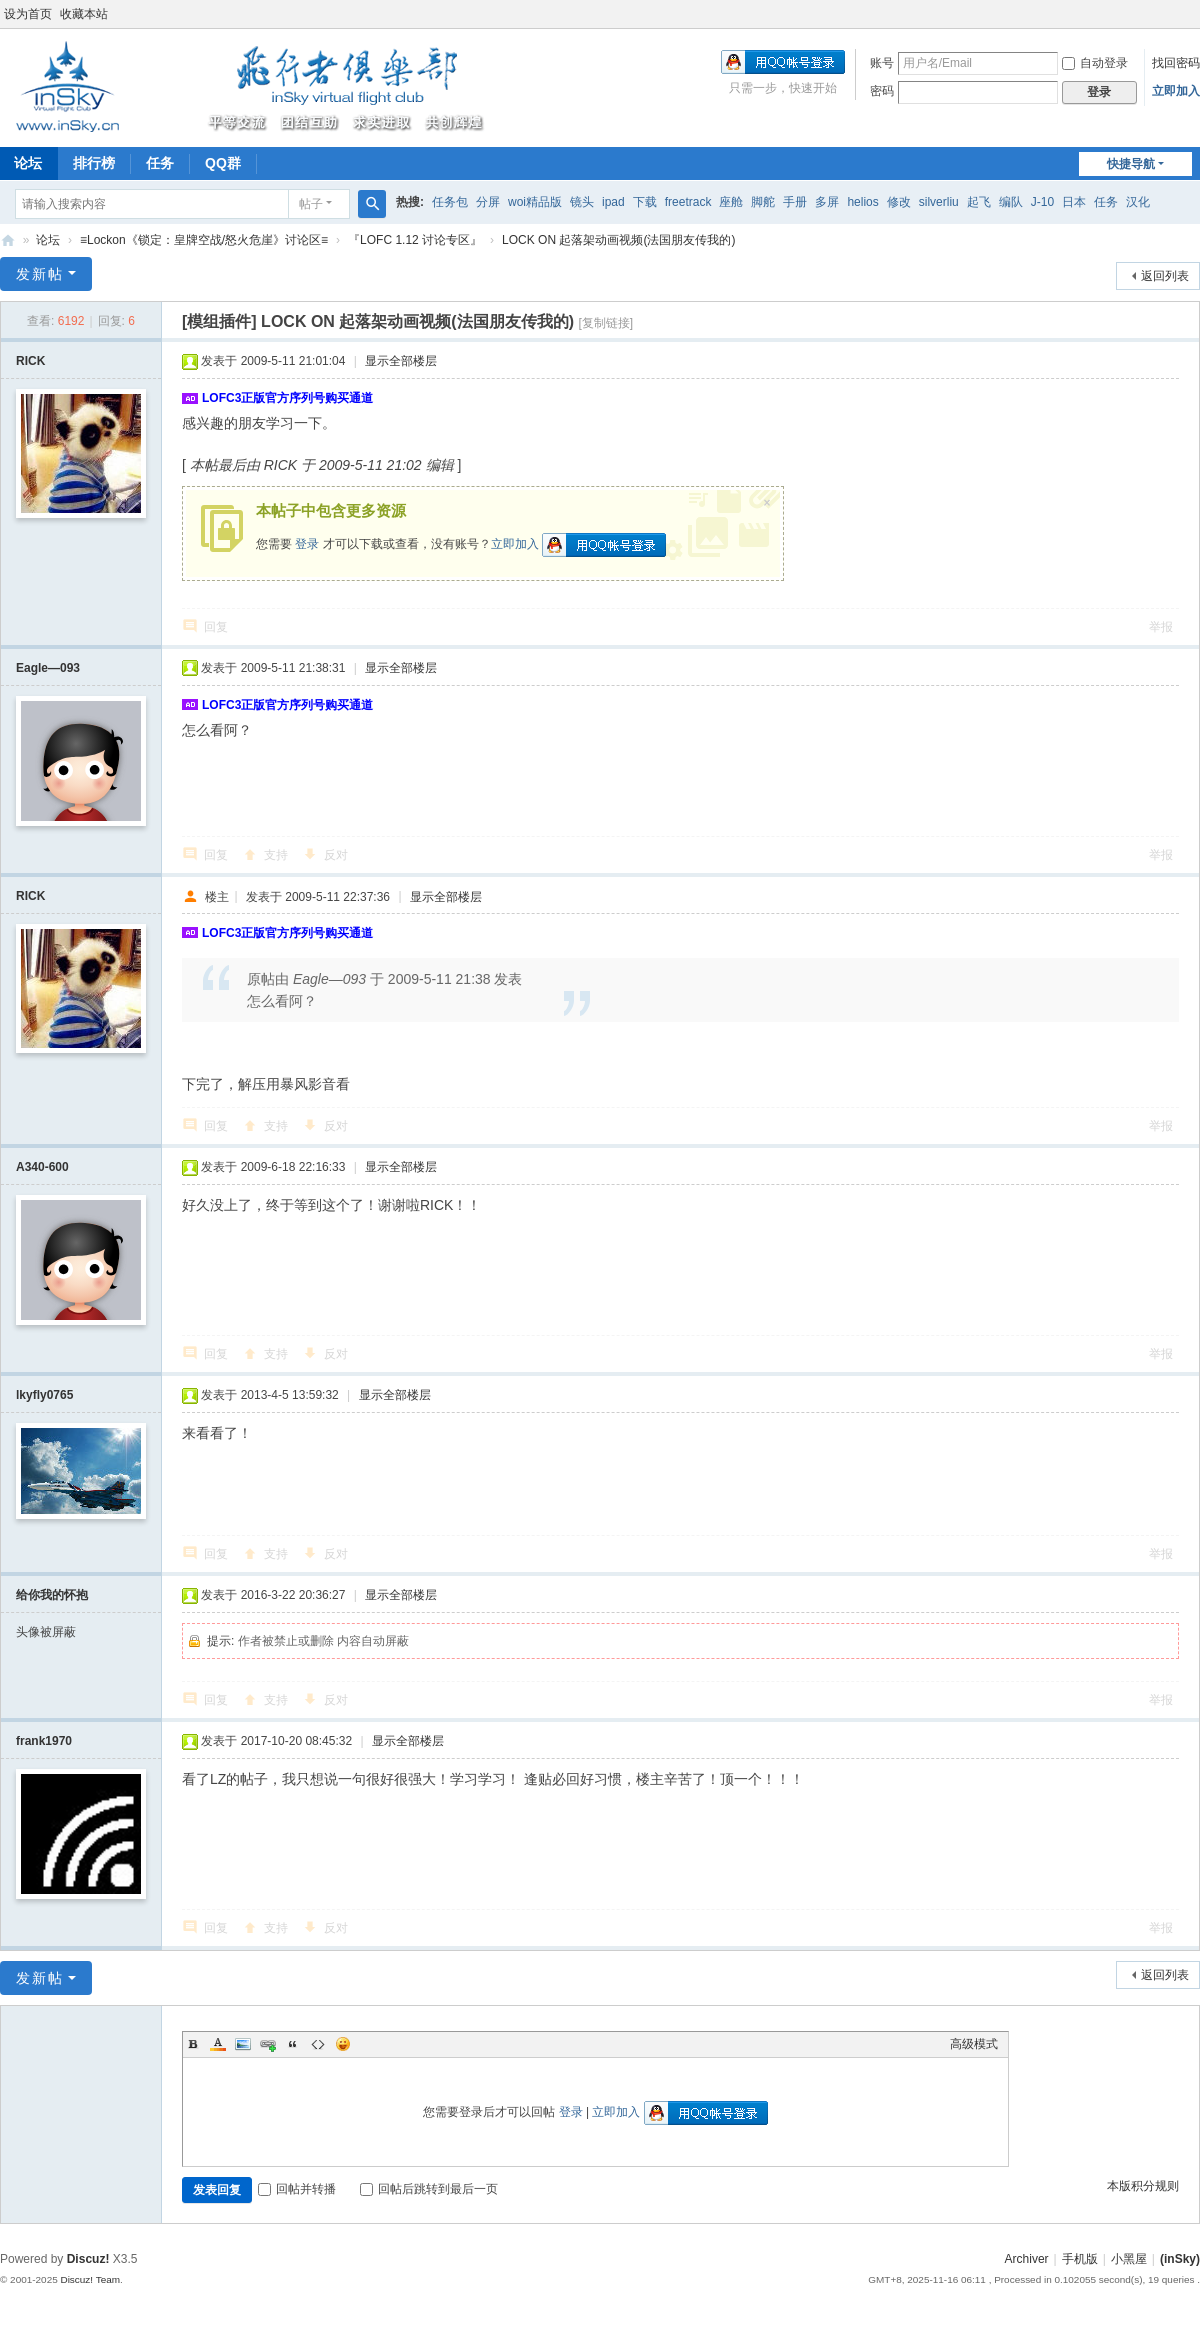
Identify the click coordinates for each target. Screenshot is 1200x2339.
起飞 (979, 202)
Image (243, 2044)
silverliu (939, 202)
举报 (1161, 627)
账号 (882, 63)
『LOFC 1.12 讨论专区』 (415, 240)
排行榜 (94, 163)
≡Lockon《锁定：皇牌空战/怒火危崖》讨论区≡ (204, 240)
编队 (1011, 202)
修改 (899, 202)
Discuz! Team (90, 2279)
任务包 (450, 202)
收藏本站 (84, 14)
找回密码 (1176, 63)
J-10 (1042, 202)
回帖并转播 (297, 2189)
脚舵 (763, 202)
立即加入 (1176, 91)
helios (862, 202)
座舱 (731, 202)
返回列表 (1165, 276)
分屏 (488, 202)
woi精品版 (535, 202)
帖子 (311, 204)
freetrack (688, 202)
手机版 (1080, 2259)
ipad (613, 202)
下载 (645, 202)
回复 (216, 627)
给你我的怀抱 (52, 1595)
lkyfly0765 (44, 1395)
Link (268, 2044)
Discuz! (88, 2259)
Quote (293, 2044)
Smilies (343, 2044)
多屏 (827, 202)
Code (318, 2044)
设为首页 (28, 14)
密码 (882, 91)
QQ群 (223, 163)
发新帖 (40, 274)
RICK (30, 361)
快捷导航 (1131, 164)
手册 (795, 202)
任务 (160, 163)
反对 (336, 855)
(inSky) (8, 240)
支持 (276, 855)
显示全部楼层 (401, 361)
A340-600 (42, 1167)
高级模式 (974, 2044)
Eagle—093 (48, 668)
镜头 (582, 202)
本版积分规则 (1143, 2186)
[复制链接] (605, 323)
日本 (1074, 202)
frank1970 (44, 1741)
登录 (307, 544)
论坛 (48, 240)
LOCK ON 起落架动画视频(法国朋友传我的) (618, 240)
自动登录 (1095, 63)
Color (218, 2044)
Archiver (1027, 2259)
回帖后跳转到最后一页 (429, 2189)
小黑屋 (1129, 2259)
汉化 (1138, 202)
